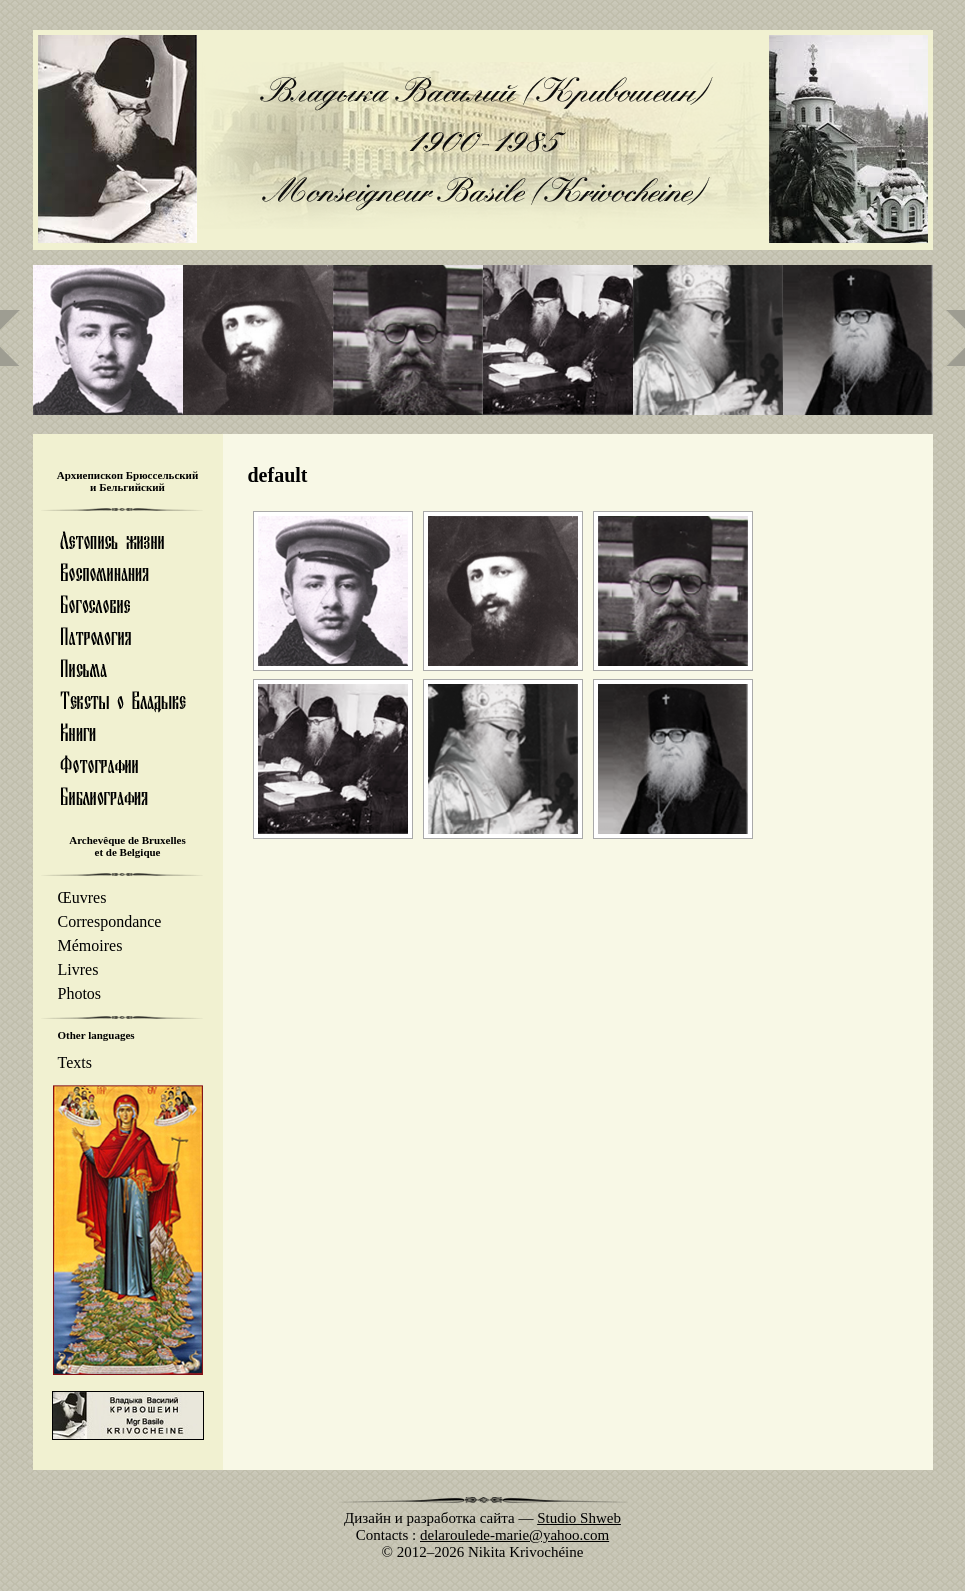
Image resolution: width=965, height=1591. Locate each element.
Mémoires (90, 945)
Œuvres (82, 897)
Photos (80, 993)
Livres (78, 969)
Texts (75, 1062)
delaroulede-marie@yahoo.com (514, 1535)
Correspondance (110, 921)
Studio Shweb (579, 1518)
